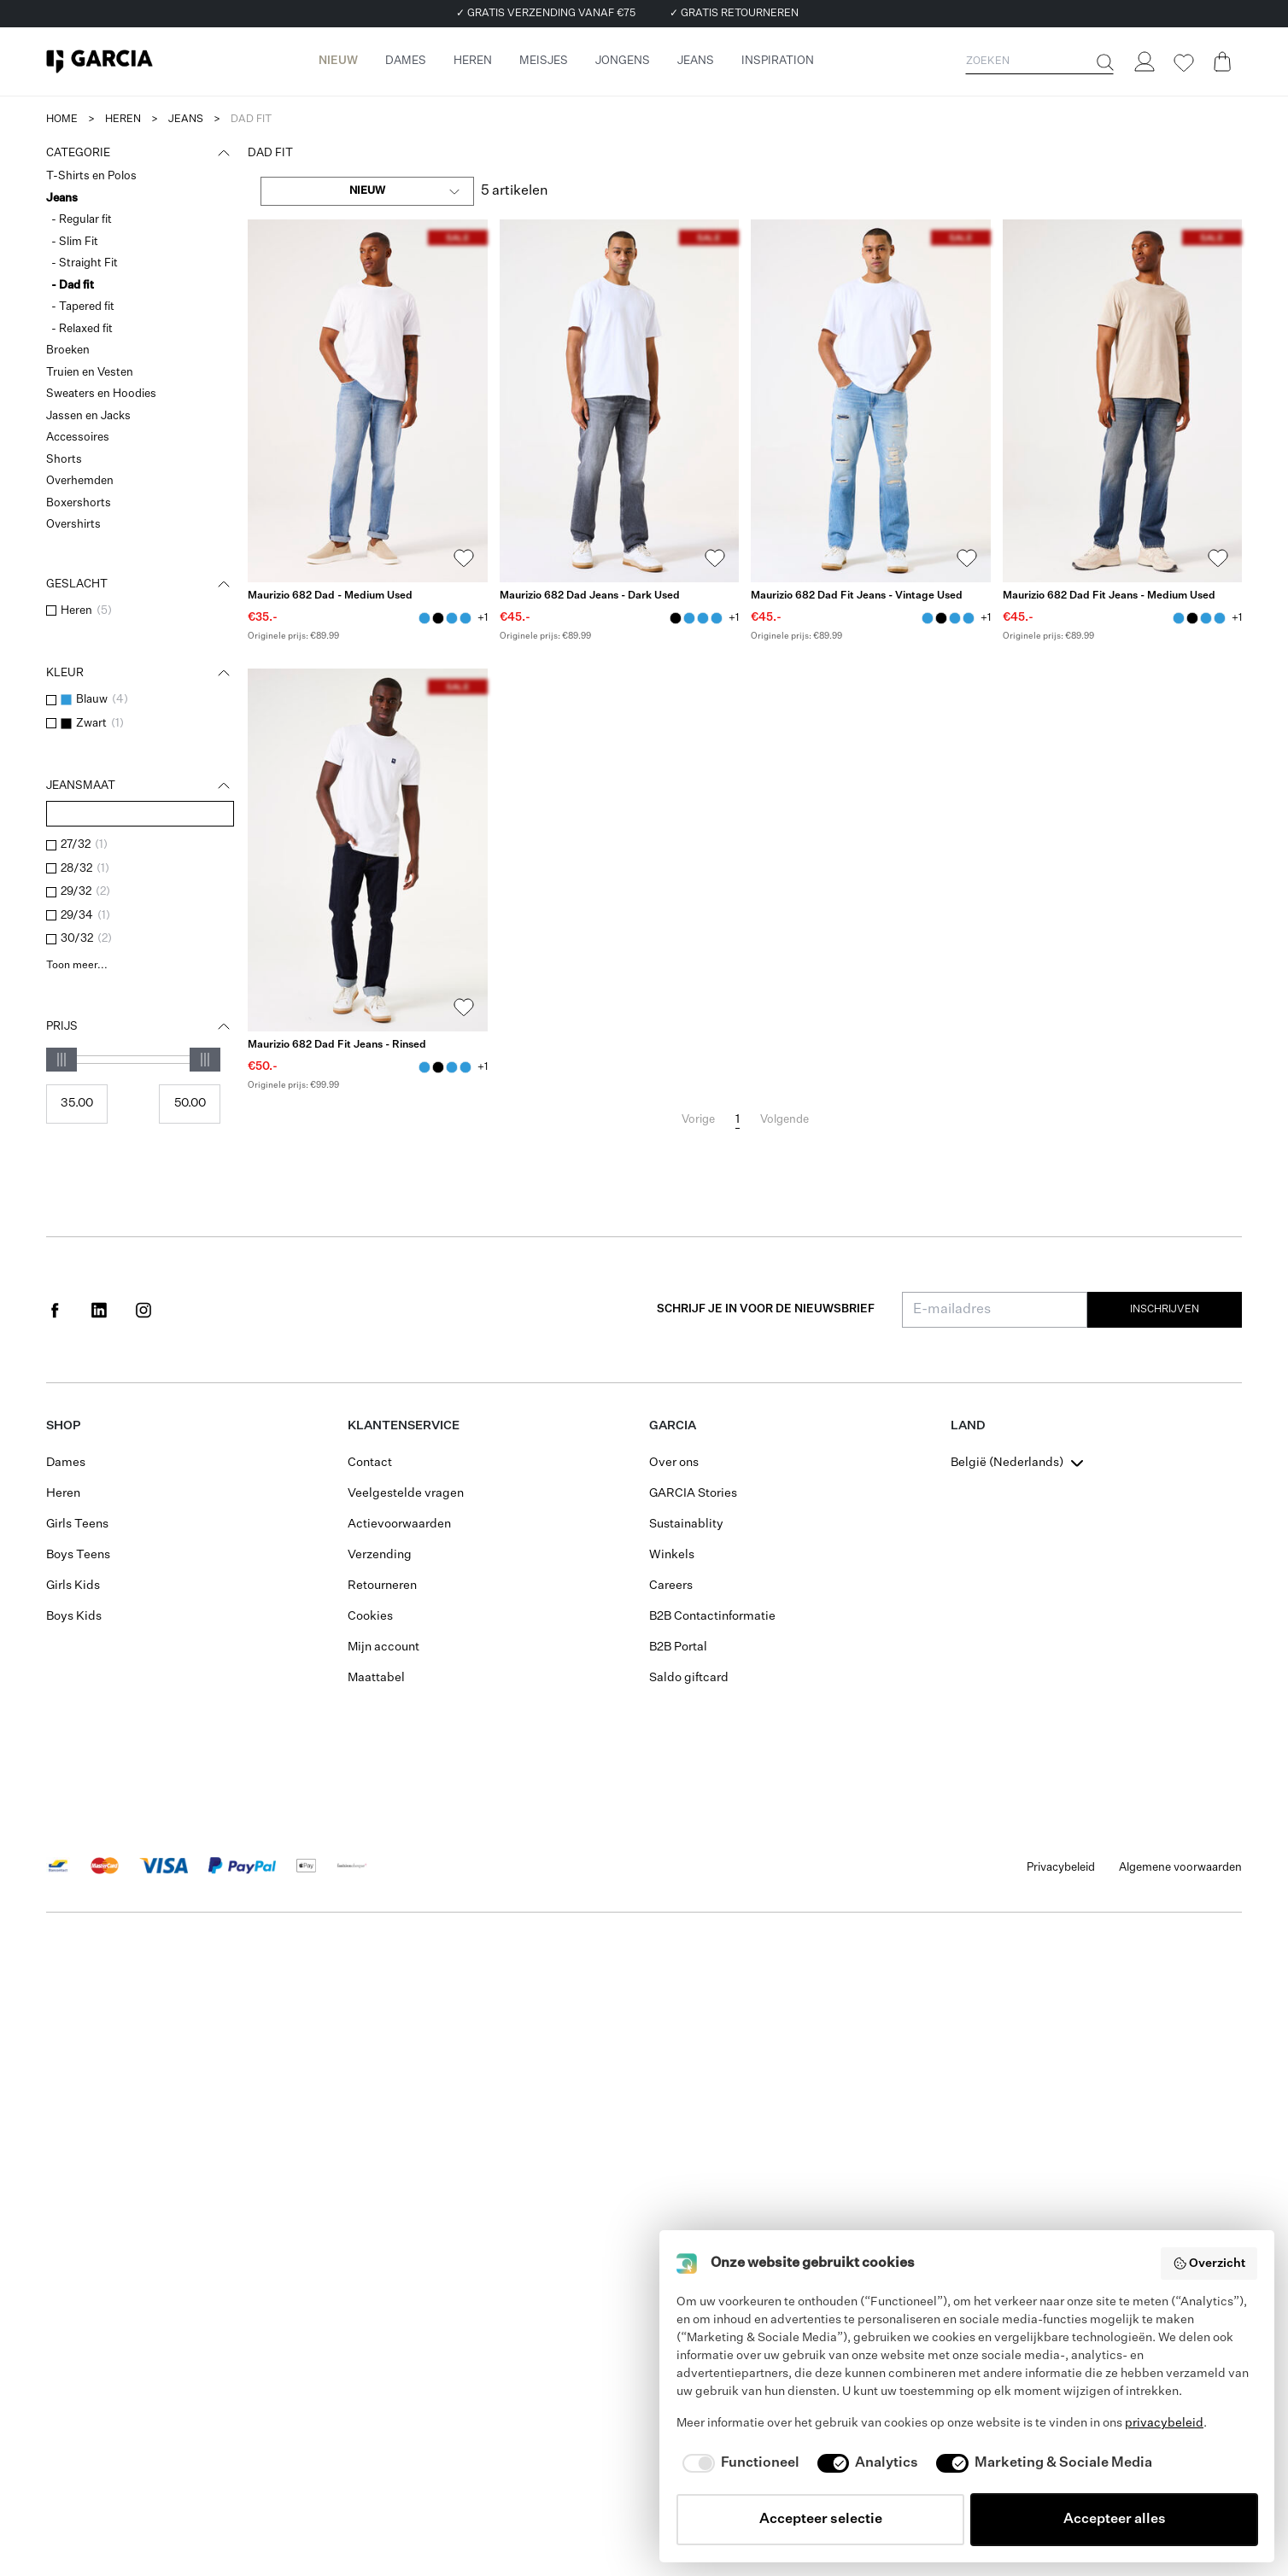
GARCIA (672, 1426)
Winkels (671, 1555)
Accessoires (77, 437)
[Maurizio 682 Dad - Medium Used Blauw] (424, 618)
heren (123, 119)
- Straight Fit (84, 263)
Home (62, 119)
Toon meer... (77, 966)
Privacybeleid (1061, 1867)
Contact (370, 1463)
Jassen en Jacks (88, 416)
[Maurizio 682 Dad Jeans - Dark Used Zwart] (438, 618)
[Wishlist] (1183, 63)
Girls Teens (77, 1524)
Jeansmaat (140, 786)
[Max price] (189, 1104)
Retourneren (382, 1586)
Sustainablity (686, 1524)
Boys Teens (78, 1555)
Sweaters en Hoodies (101, 394)
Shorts (64, 459)
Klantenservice (404, 1426)
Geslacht (140, 585)
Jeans (62, 198)
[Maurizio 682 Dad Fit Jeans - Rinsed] (368, 850)
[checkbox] (51, 610)
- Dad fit (72, 285)
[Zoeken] (1103, 62)
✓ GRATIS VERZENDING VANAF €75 (545, 14)
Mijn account (383, 1647)
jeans (185, 119)
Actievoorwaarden (399, 1524)
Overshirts (73, 524)
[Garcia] (99, 61)
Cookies (370, 1616)
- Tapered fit (82, 307)
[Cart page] (1222, 61)
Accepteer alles (1114, 2519)
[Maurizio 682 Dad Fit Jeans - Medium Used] (1123, 400)
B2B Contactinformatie (712, 1616)
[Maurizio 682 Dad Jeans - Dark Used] (620, 400)
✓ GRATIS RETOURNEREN (734, 14)
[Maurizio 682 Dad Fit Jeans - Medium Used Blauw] (452, 618)
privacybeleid (1164, 2423)
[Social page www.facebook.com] (54, 1309)
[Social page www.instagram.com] (143, 1309)
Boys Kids (74, 1616)
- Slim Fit (74, 242)
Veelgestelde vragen (406, 1493)
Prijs (140, 1027)
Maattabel (376, 1678)
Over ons (674, 1463)
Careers (671, 1586)
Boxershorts (78, 503)
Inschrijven (1164, 1310)
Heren (63, 1493)
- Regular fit (81, 219)
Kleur (140, 673)
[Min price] (77, 1104)
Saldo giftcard (689, 1678)
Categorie (140, 153)
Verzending (380, 1555)
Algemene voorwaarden (1180, 1867)
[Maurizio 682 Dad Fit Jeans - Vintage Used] (871, 400)
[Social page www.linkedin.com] (99, 1309)
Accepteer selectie (820, 2519)
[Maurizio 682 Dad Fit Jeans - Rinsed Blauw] (424, 1067)
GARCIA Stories (693, 1493)
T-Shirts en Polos (91, 176)
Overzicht (1209, 2263)
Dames (65, 1463)
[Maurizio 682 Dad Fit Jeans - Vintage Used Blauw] (465, 618)
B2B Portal (678, 1647)
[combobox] (367, 191)
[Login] (1143, 61)
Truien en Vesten (89, 372)
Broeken (68, 350)
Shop (63, 1426)
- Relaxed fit (82, 329)
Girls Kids (73, 1586)
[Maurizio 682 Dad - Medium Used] (368, 400)
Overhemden (80, 481)
